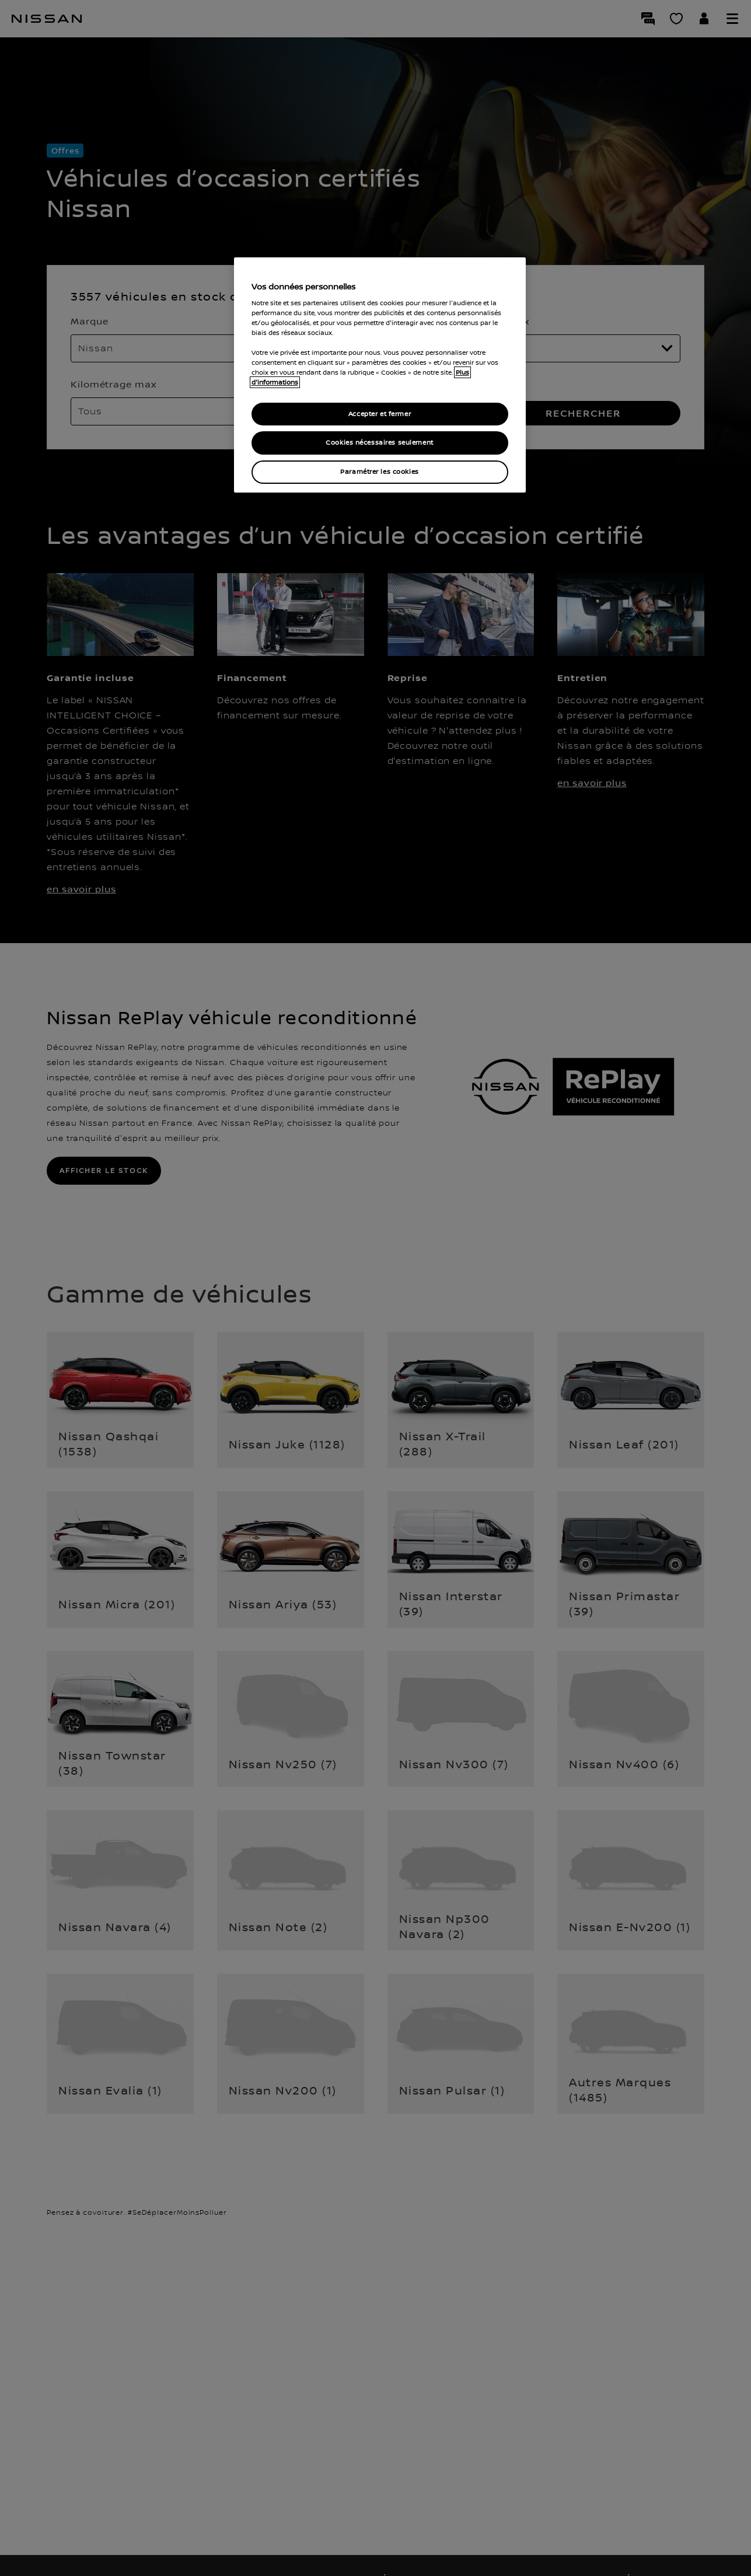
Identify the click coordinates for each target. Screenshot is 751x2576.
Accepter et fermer (379, 414)
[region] (380, 375)
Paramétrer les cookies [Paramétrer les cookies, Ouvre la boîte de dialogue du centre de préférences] (379, 472)
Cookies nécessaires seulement (380, 442)
